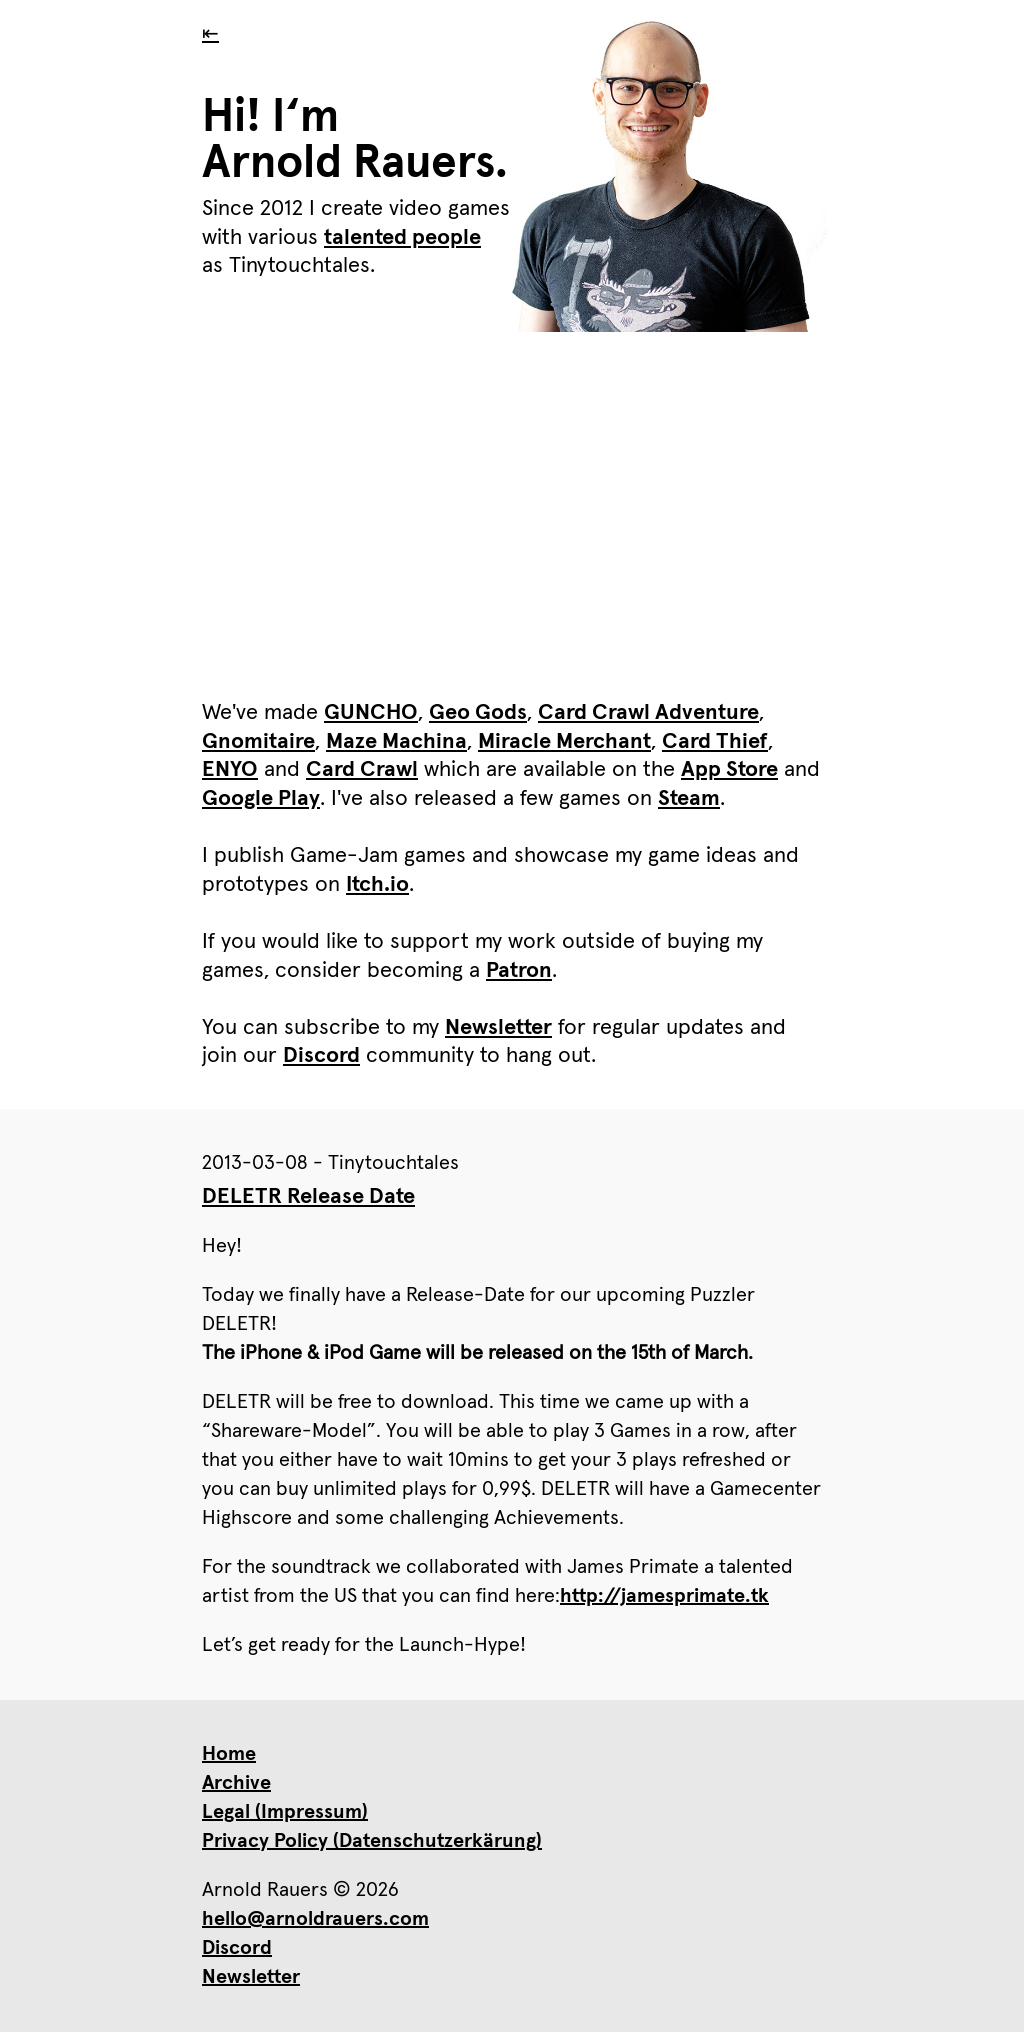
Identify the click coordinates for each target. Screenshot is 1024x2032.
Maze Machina (396, 742)
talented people (402, 238)
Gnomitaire (258, 742)
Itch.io (377, 885)
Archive (236, 1783)
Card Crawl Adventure (648, 713)
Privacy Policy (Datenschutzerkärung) (372, 1841)
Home (229, 1754)
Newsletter (498, 1028)
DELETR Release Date (308, 1197)
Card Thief (715, 742)
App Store (729, 770)
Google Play (261, 799)
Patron (519, 971)
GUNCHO (371, 713)
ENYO (230, 770)
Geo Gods (478, 713)
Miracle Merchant (564, 742)
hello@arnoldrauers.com (315, 1919)
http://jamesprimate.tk (664, 1596)
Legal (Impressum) (285, 1812)
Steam (689, 799)
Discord (321, 1056)
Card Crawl (362, 770)
